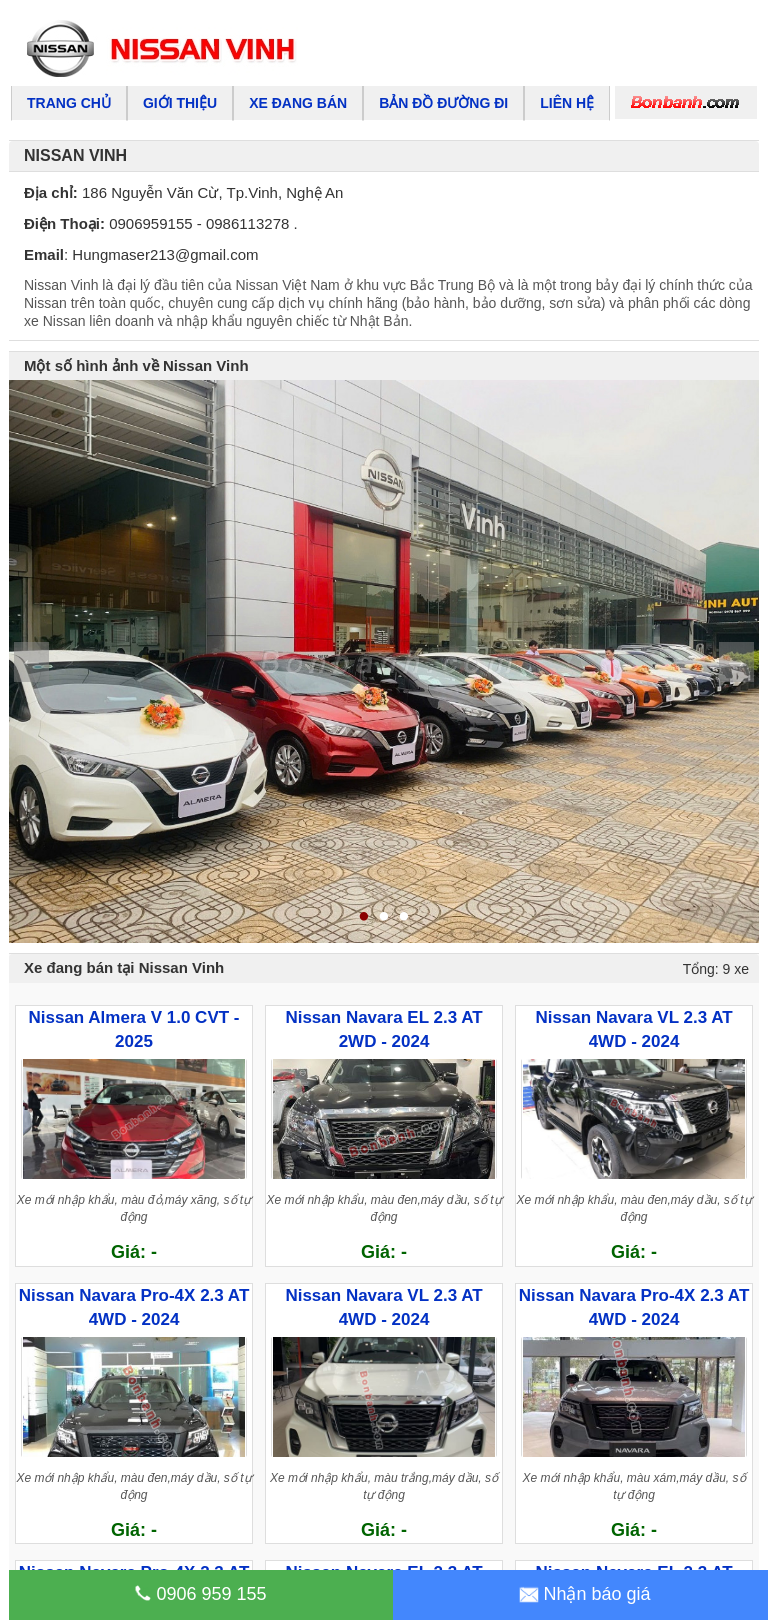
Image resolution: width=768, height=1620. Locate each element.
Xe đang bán (298, 103)
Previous (31, 662)
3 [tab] (404, 918)
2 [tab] (384, 918)
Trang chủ (69, 103)
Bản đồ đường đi (443, 103)
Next (736, 662)
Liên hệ (567, 103)
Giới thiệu (180, 103)
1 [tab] (364, 918)
